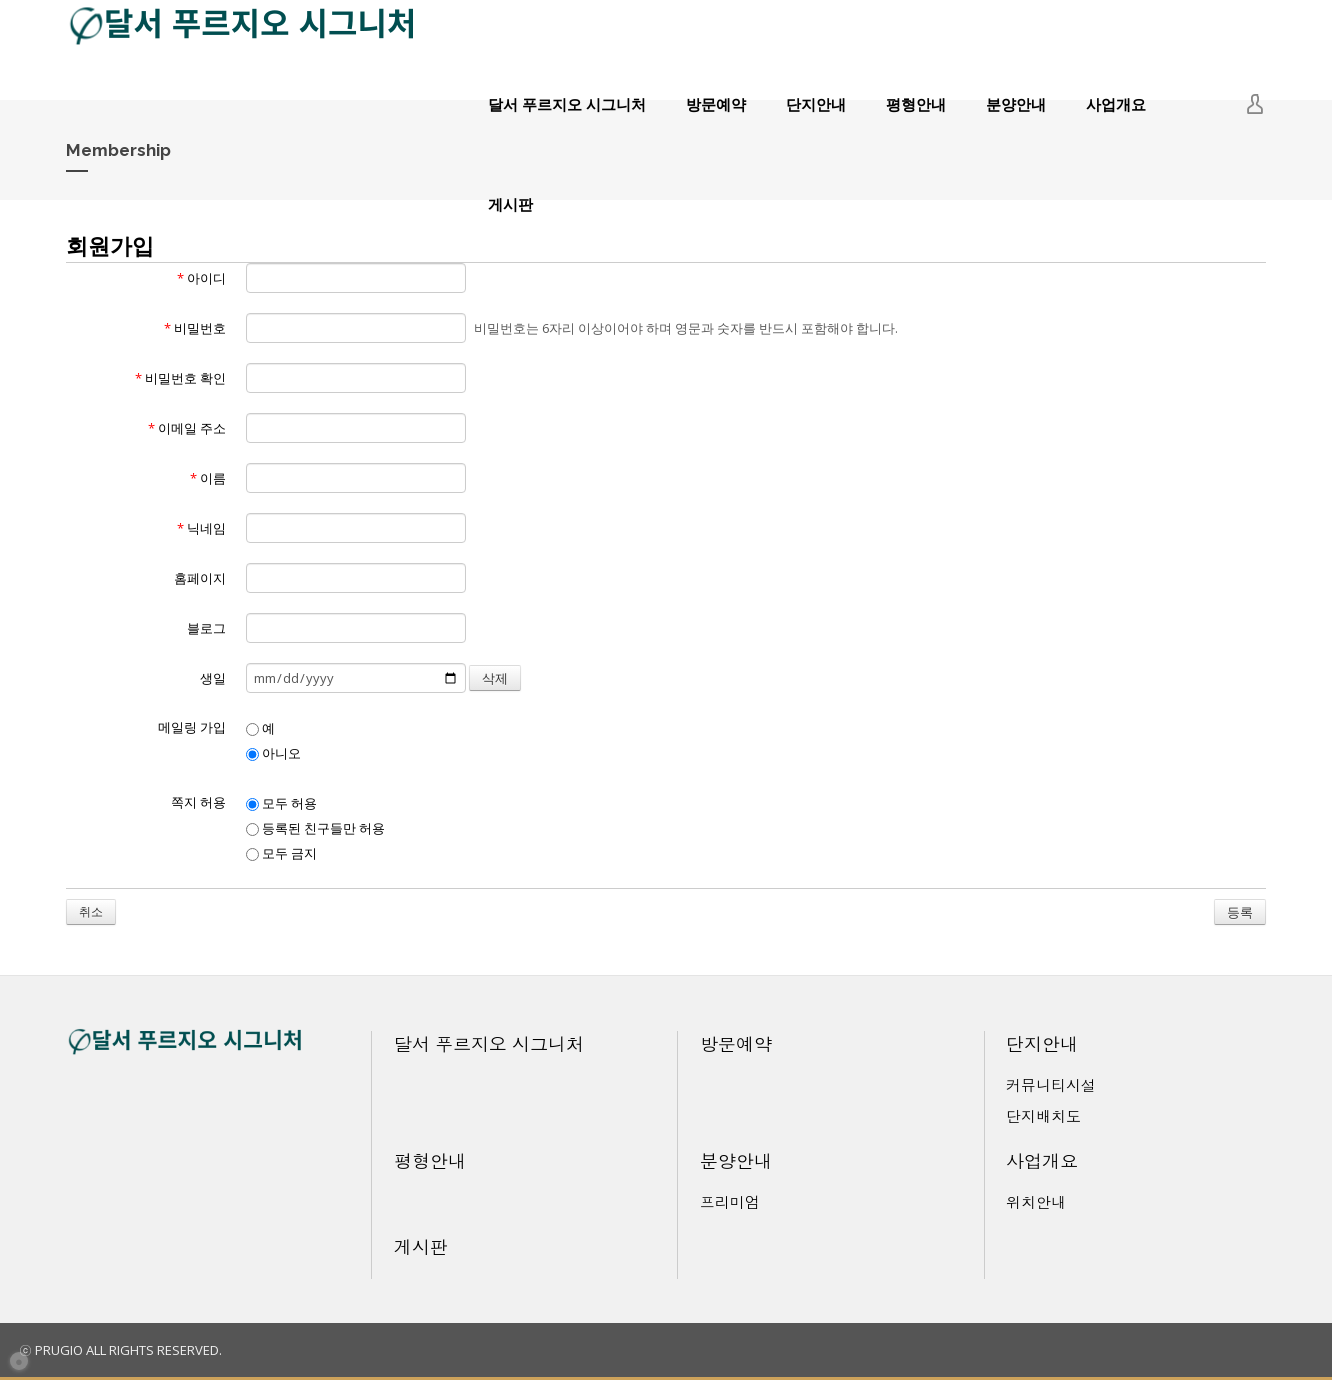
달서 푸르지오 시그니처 (567, 104)
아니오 (273, 753)
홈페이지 (200, 578)
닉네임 (201, 528)
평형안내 (916, 104)
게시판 (510, 204)
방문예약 (716, 104)
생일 (213, 678)
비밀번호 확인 (180, 378)
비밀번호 (195, 328)
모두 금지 (281, 853)
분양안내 (1016, 104)
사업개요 (1116, 104)
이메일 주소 (187, 428)
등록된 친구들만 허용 (315, 828)
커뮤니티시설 (1051, 1085)
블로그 (206, 628)
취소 (91, 911)
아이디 (201, 278)
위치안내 (1036, 1202)
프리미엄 (730, 1202)
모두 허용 (281, 803)
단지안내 (816, 104)
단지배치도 (1043, 1116)
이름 (208, 478)
